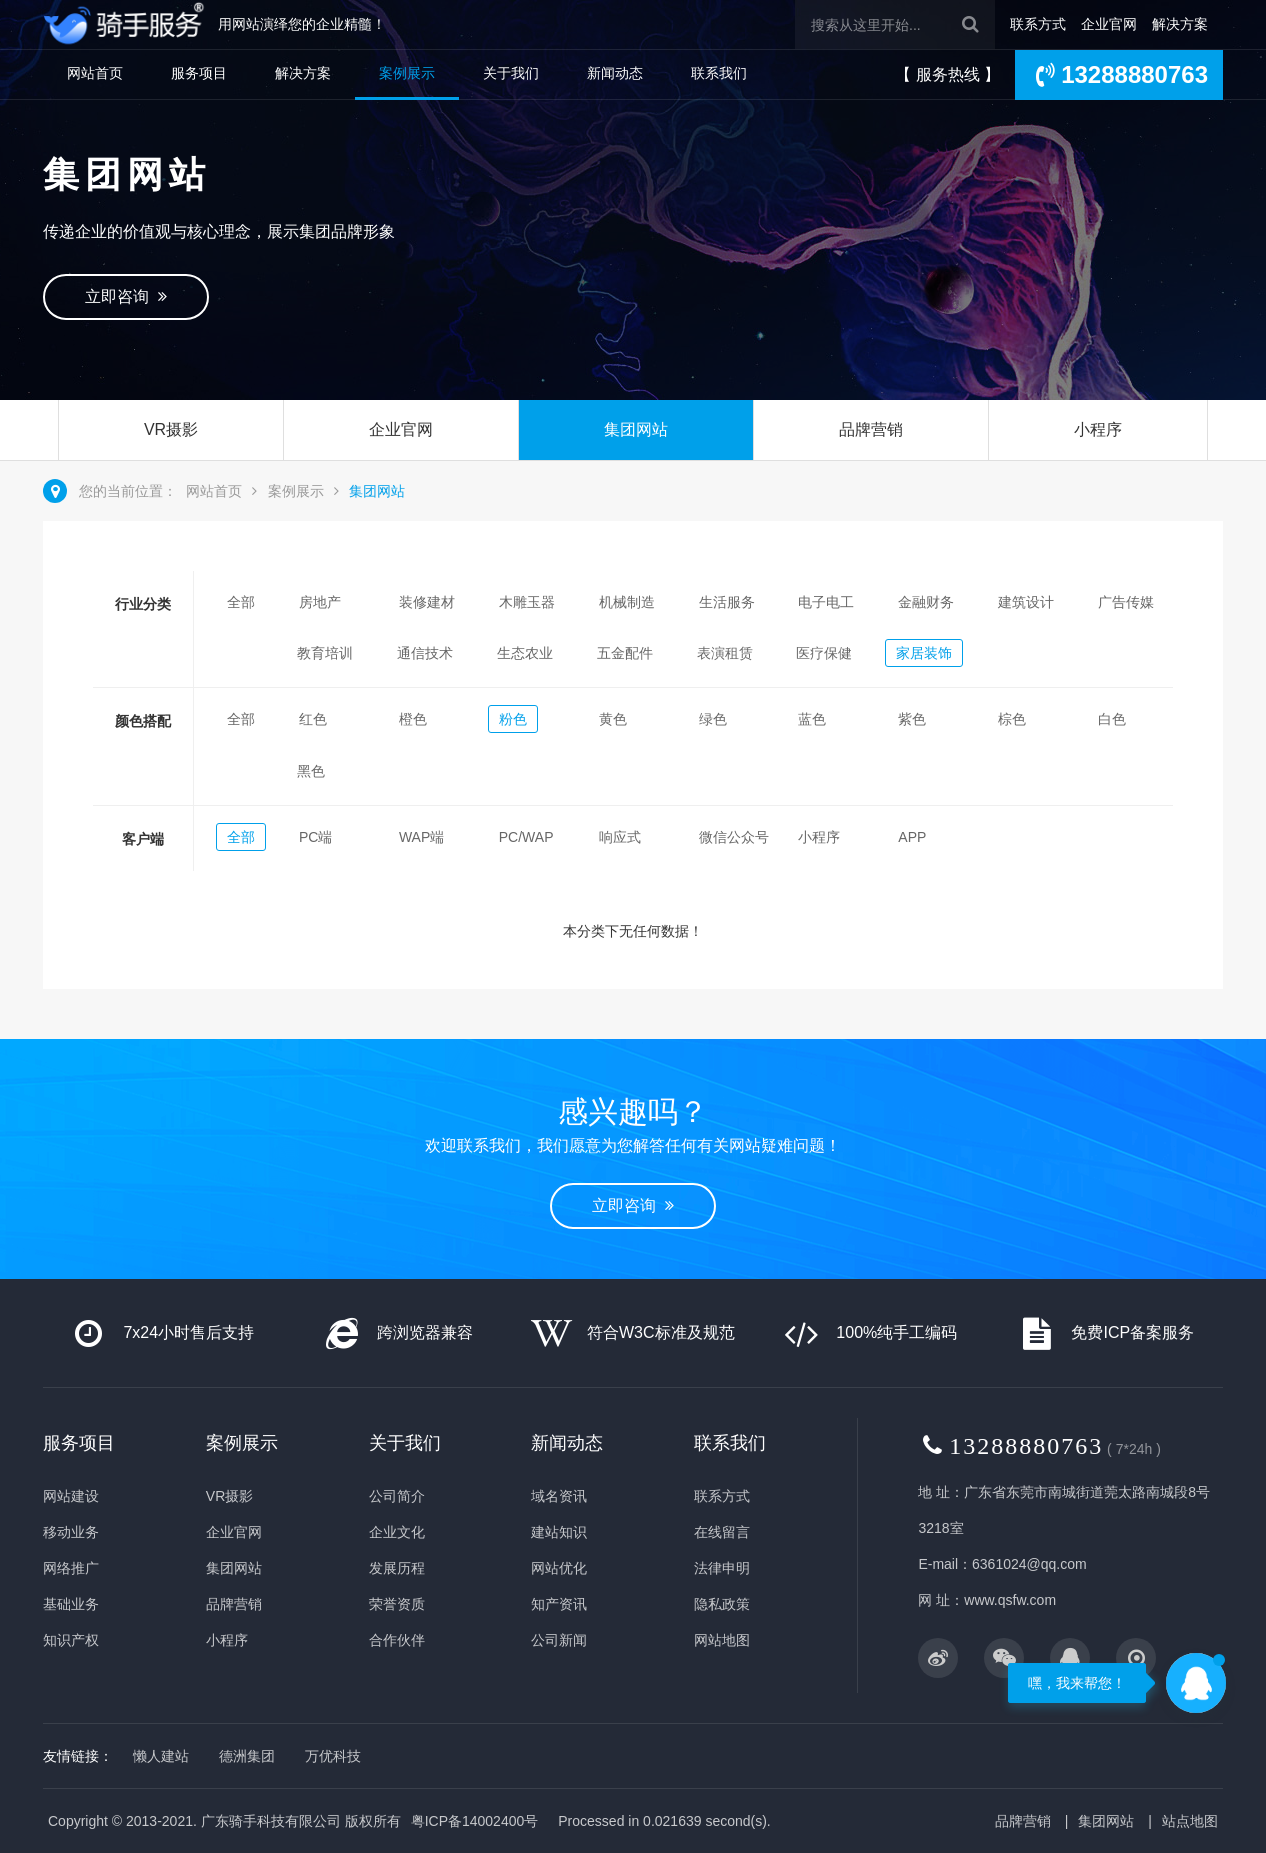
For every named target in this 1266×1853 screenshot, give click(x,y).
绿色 (713, 719)
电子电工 (826, 602)
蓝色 (812, 719)
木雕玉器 (527, 602)
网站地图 (722, 1640)
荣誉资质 (397, 1604)
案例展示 (407, 73)
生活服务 (727, 602)
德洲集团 (247, 1756)
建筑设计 (1026, 602)
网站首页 (95, 73)
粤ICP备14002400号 (475, 1821)
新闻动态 (615, 73)
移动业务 (71, 1532)
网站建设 (71, 1496)
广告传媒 (1126, 602)
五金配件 (625, 653)
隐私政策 (722, 1604)
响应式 (620, 837)
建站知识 (559, 1532)
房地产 (320, 602)
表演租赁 (725, 653)
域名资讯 (559, 1496)
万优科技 (333, 1756)
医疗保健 (824, 653)
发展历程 (397, 1568)
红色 (313, 719)
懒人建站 (161, 1756)
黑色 (311, 771)
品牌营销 (871, 429)
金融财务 (926, 602)
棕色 (1012, 719)
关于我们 (511, 73)
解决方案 (1180, 24)
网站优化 (559, 1568)
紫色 (912, 719)
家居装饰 (924, 653)
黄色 (613, 719)
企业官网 (1109, 24)
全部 (241, 602)
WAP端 (421, 837)
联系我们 (719, 73)
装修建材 (427, 602)
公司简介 (397, 1496)
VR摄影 (171, 429)
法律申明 (722, 1568)
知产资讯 (559, 1604)
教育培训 (325, 653)
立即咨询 (126, 296)
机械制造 (627, 602)
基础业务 (71, 1604)
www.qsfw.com (1010, 1600)
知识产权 (71, 1640)
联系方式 (1038, 24)
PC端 (315, 837)
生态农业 (525, 653)
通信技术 (425, 653)
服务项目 (199, 73)
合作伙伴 (397, 1640)
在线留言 (722, 1532)
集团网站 (636, 429)
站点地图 (1190, 1821)
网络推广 (71, 1568)
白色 (1112, 719)
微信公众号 (734, 837)
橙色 (413, 719)
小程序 (1098, 429)
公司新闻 (559, 1640)
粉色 (513, 719)
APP (912, 837)
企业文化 (397, 1532)
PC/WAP (526, 837)
